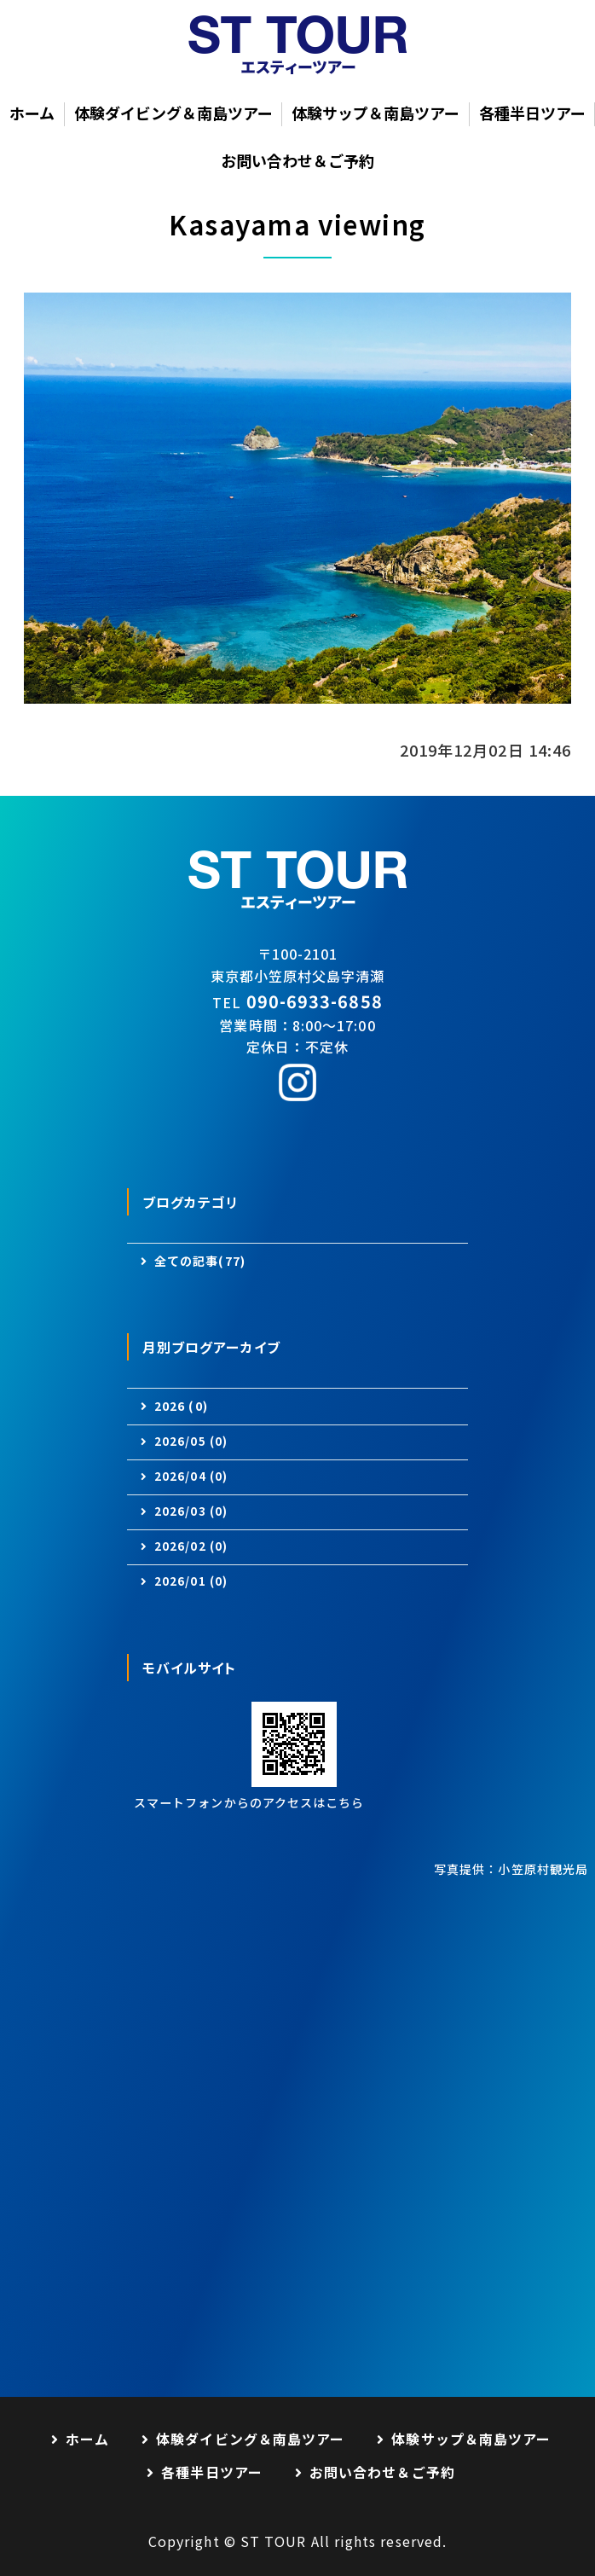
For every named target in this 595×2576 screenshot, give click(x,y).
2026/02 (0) (191, 1546)
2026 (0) (181, 1405)
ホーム (32, 113)
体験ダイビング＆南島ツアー (173, 113)
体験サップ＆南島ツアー (375, 113)
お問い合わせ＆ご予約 (297, 160)
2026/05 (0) (191, 1441)
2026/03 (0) (191, 1511)
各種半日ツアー (532, 113)
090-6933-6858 (314, 1001)
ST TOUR (273, 2541)
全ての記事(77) (200, 1260)
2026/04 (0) (191, 1476)
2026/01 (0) (191, 1581)
